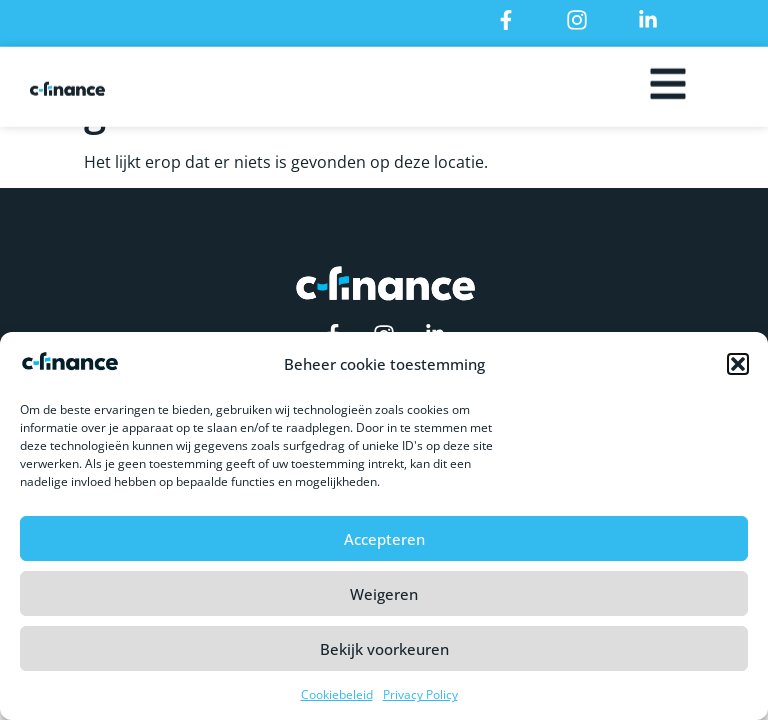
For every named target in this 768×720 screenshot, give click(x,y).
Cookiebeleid (337, 701)
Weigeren (384, 601)
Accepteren (384, 546)
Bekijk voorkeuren (384, 656)
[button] (738, 371)
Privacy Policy (420, 701)
